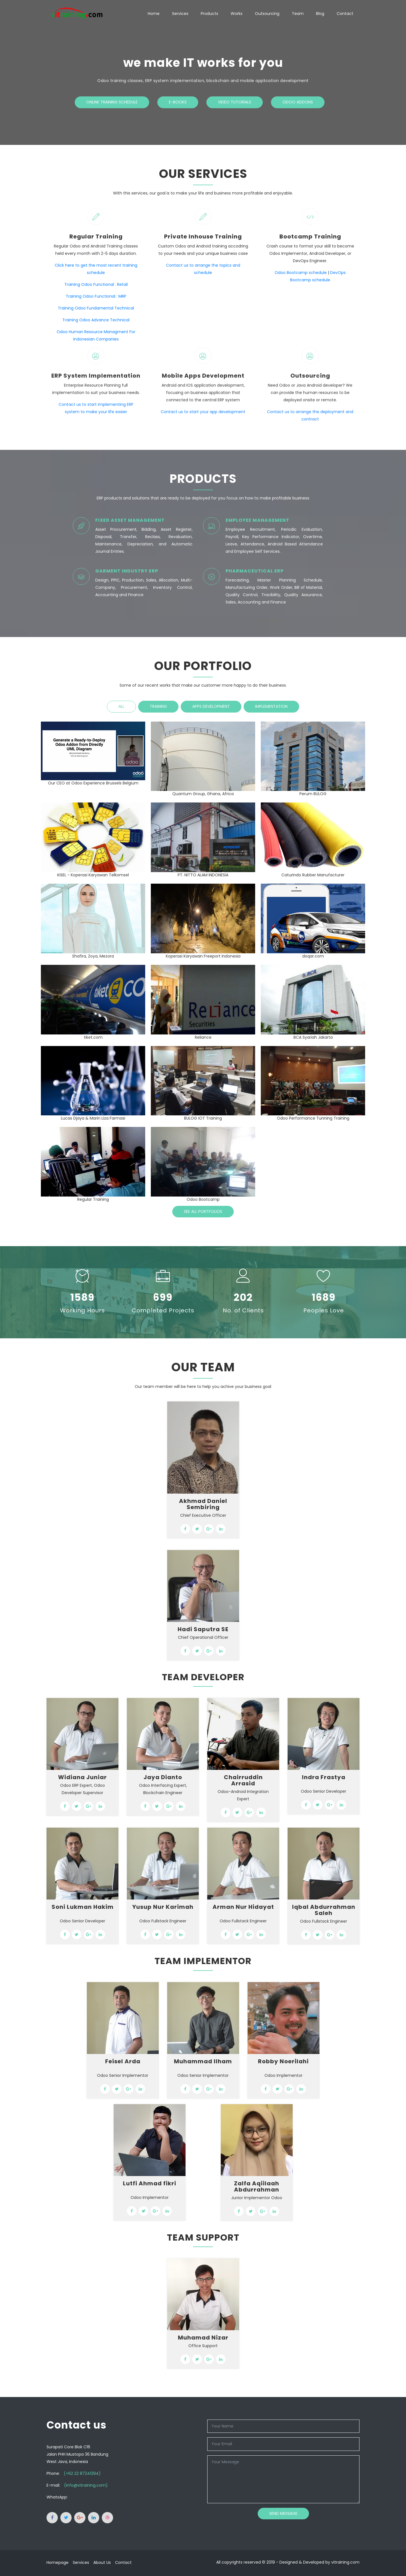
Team (298, 13)
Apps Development (211, 706)
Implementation (271, 706)
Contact (345, 13)
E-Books (178, 102)
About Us (102, 2562)
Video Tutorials (234, 102)
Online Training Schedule (112, 102)
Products (209, 13)
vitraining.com (345, 2562)
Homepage (58, 2562)
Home (154, 13)
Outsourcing (267, 13)
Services (180, 13)
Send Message (283, 2513)
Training (158, 706)
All (121, 706)
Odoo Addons (298, 102)
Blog (320, 13)
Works (236, 13)
